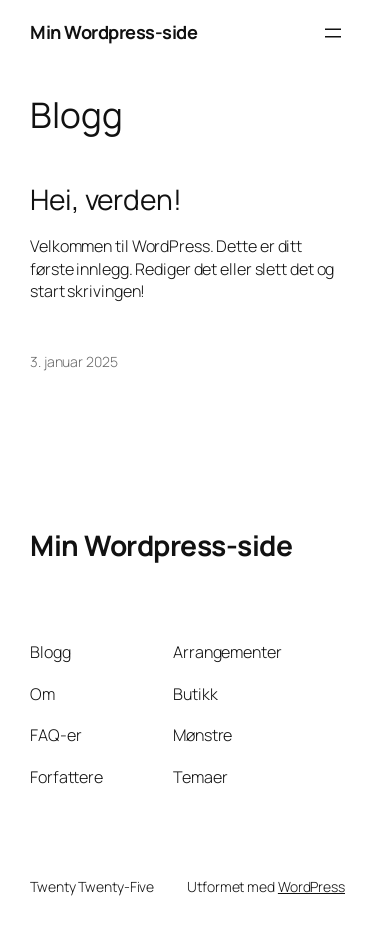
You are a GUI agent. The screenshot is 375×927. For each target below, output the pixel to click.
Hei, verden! (106, 200)
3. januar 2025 (74, 361)
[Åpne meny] (333, 33)
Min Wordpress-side (113, 32)
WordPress (311, 886)
